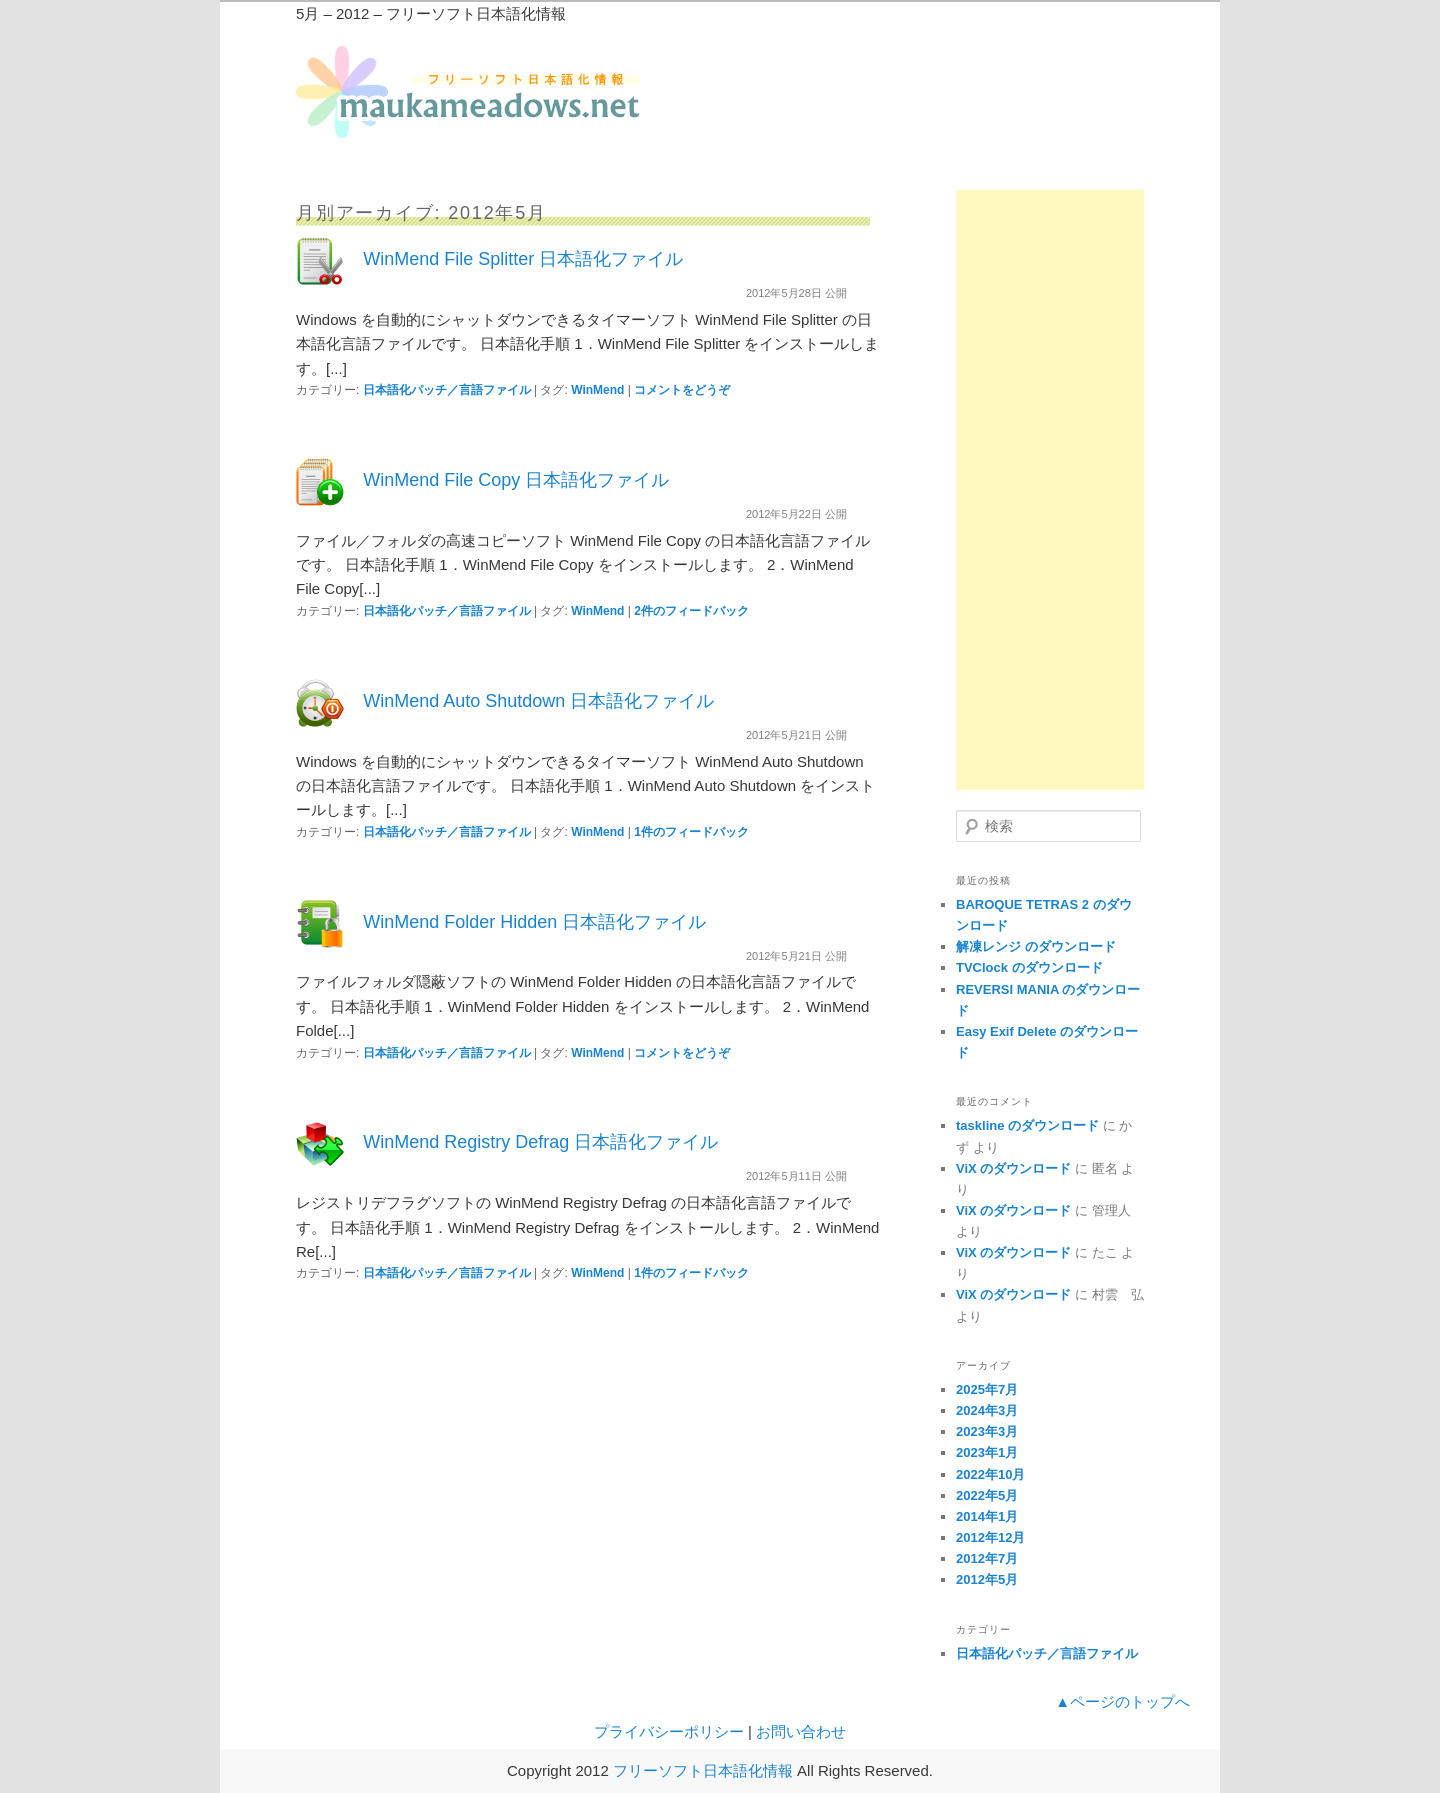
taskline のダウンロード (1027, 1125)
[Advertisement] (1050, 490)
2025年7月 (987, 1389)
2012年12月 (990, 1537)
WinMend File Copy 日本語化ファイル (516, 480)
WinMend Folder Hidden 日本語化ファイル (534, 922)
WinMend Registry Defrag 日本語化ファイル (540, 1142)
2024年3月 (987, 1410)
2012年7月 (987, 1558)
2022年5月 (987, 1495)
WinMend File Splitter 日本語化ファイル (523, 259)
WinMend (597, 390)
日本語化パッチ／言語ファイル (447, 390)
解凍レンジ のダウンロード (1036, 946)
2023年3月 (987, 1431)
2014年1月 (987, 1516)
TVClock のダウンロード (1029, 967)
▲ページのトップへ (1122, 1701)
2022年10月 (990, 1474)
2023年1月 (987, 1452)
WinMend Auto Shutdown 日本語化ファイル (538, 701)
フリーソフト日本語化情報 (703, 1770)
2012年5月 (987, 1579)
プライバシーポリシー (669, 1731)
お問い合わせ (801, 1731)
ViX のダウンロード (1013, 1168)
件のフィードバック (691, 611)
